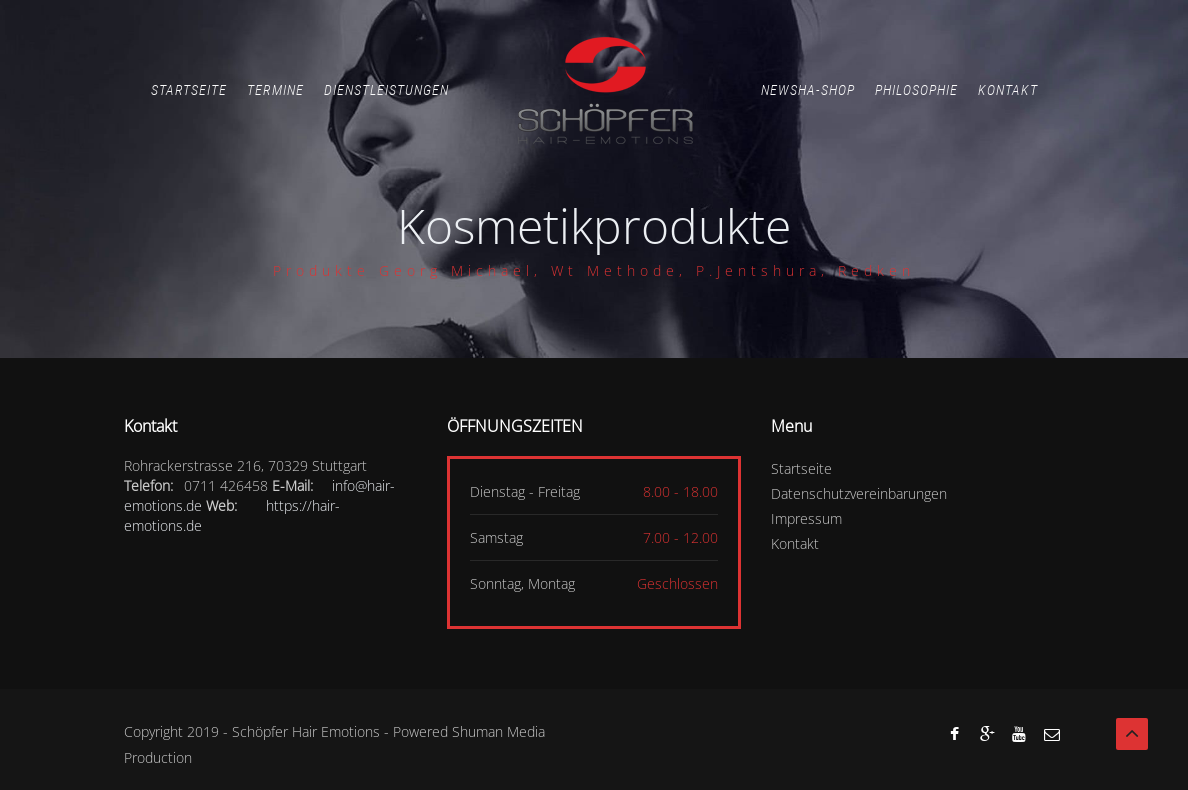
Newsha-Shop (808, 90)
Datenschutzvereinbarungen (859, 493)
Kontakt (1008, 90)
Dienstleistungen (386, 90)
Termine (275, 90)
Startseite (189, 90)
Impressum (806, 518)
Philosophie (916, 90)
